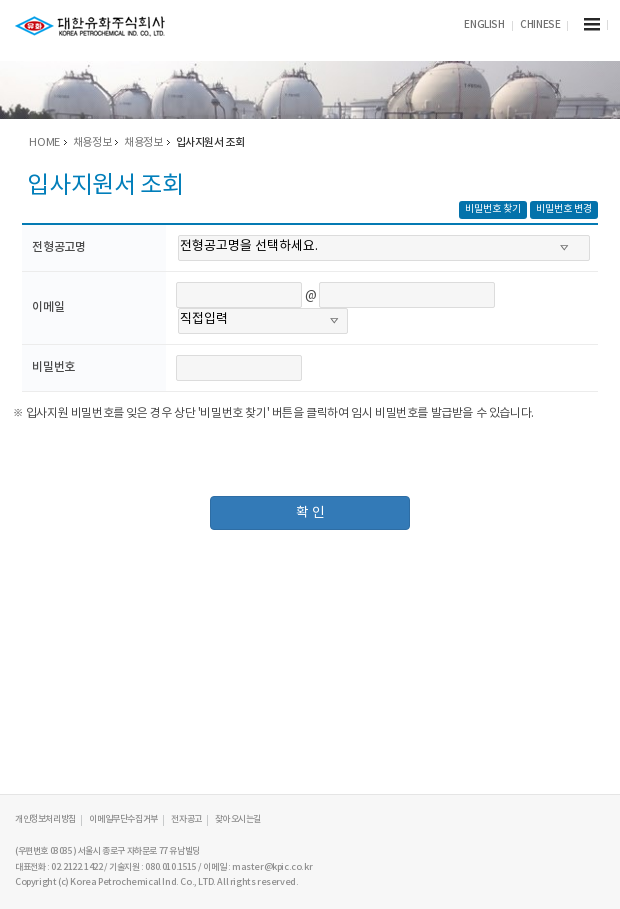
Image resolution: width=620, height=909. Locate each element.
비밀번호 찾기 (493, 209)
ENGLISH (484, 25)
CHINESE (540, 25)
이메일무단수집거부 (123, 819)
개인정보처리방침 (45, 819)
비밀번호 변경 (564, 209)
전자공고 (186, 819)
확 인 (310, 513)
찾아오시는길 (238, 819)
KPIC (90, 26)
